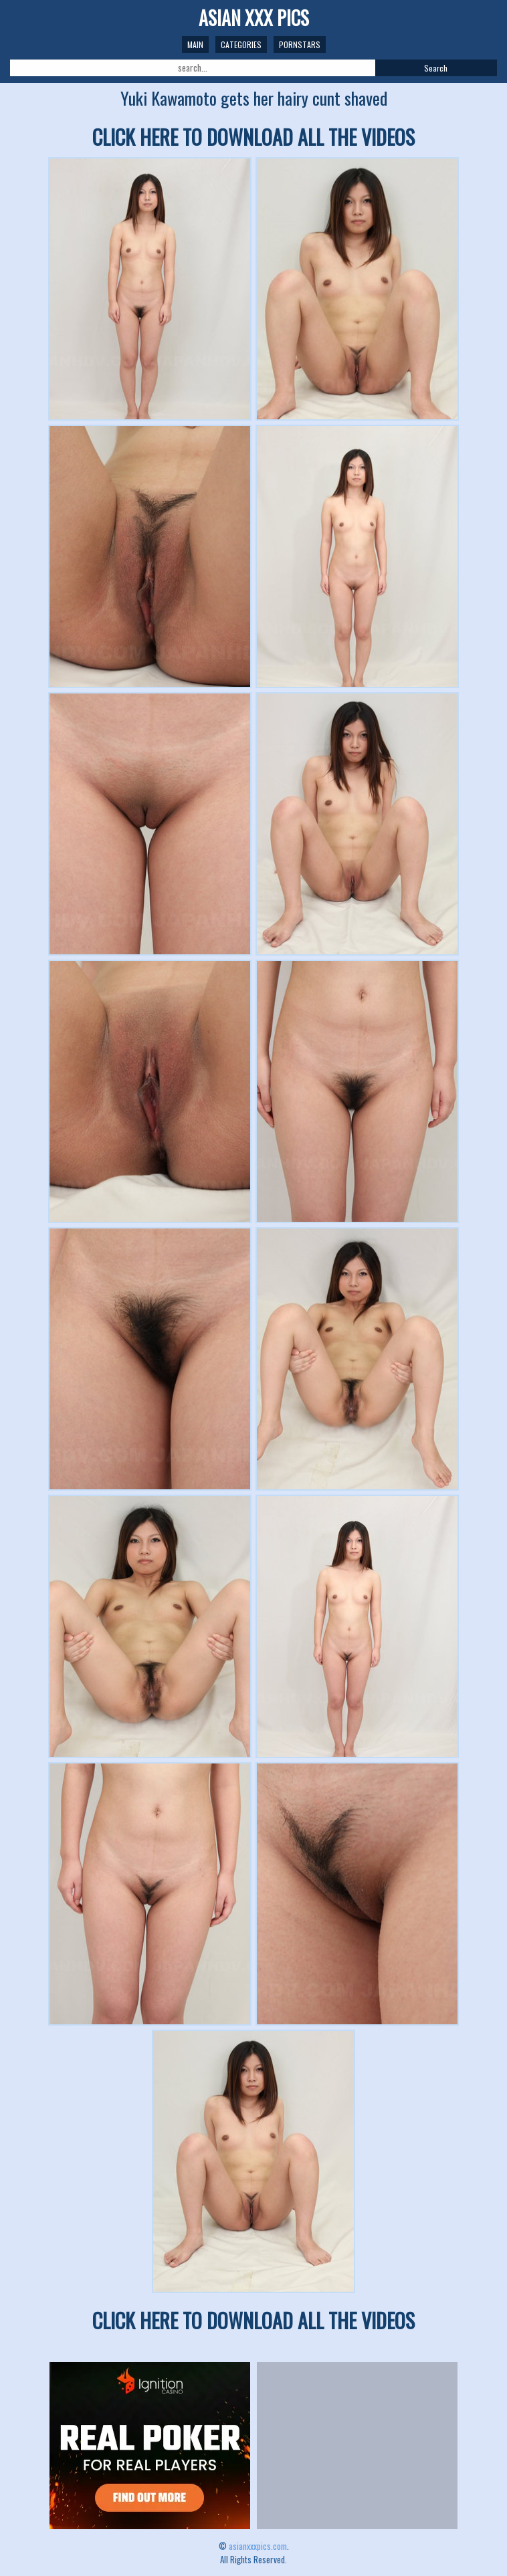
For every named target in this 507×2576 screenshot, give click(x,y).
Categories (241, 44)
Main (195, 44)
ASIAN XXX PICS (254, 17)
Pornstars (299, 44)
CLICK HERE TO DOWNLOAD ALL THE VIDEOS (253, 137)
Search (435, 68)
